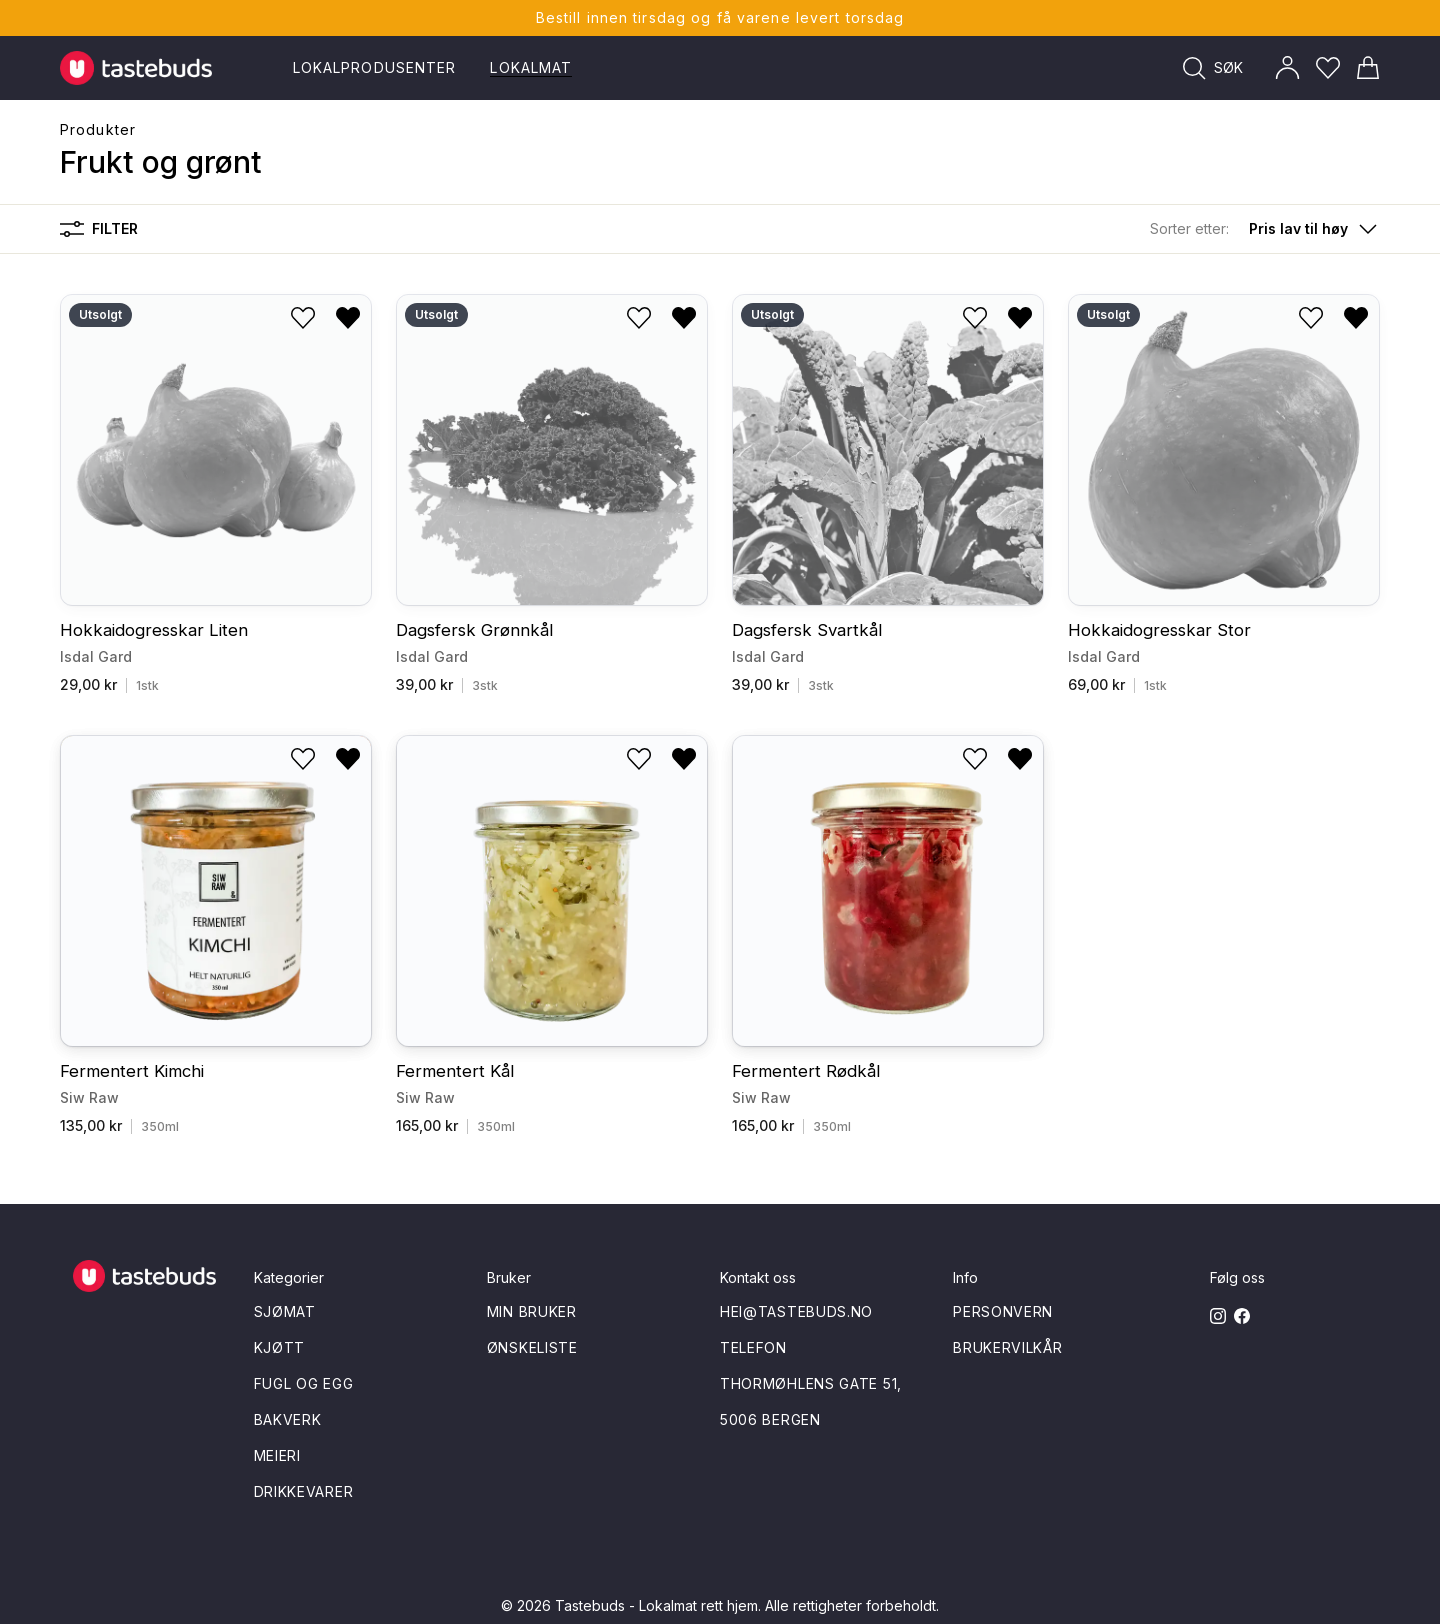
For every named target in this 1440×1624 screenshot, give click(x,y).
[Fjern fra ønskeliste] (348, 318)
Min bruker (532, 1311)
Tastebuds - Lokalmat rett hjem (656, 1605)
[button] (1265, 229)
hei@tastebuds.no (796, 1311)
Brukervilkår (1007, 1347)
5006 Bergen (770, 1419)
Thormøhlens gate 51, (811, 1383)
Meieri (277, 1455)
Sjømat (285, 1311)
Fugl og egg (304, 1383)
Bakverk (288, 1419)
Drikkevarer (304, 1491)
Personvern (1003, 1311)
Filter (99, 229)
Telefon (753, 1347)
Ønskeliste (532, 1347)
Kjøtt (280, 1347)
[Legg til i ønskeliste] (303, 318)
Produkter (98, 129)
